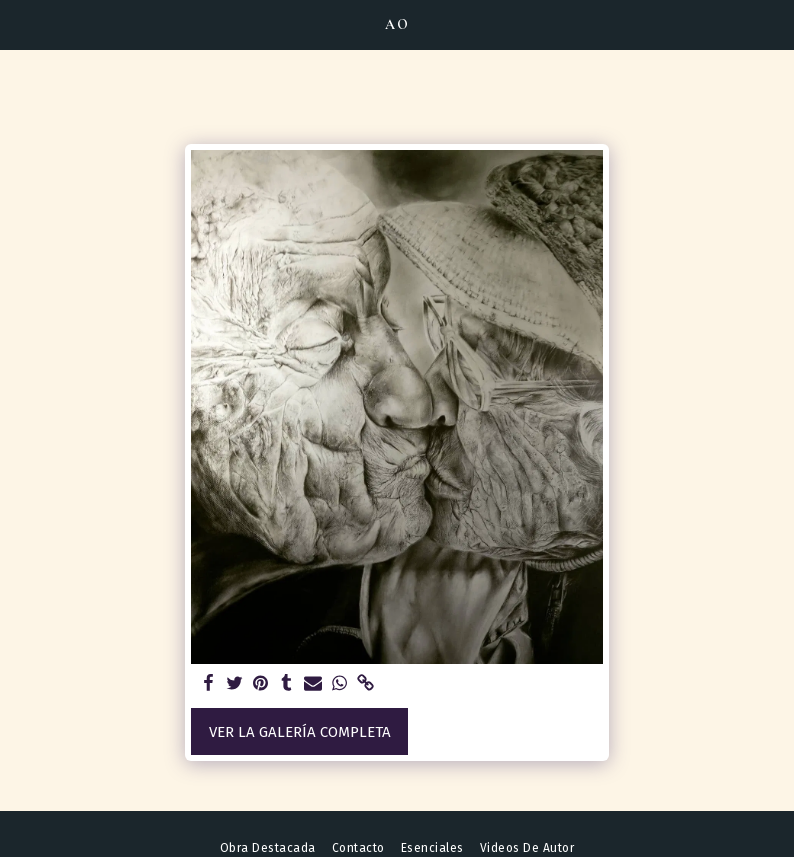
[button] (22, 24)
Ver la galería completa (300, 732)
